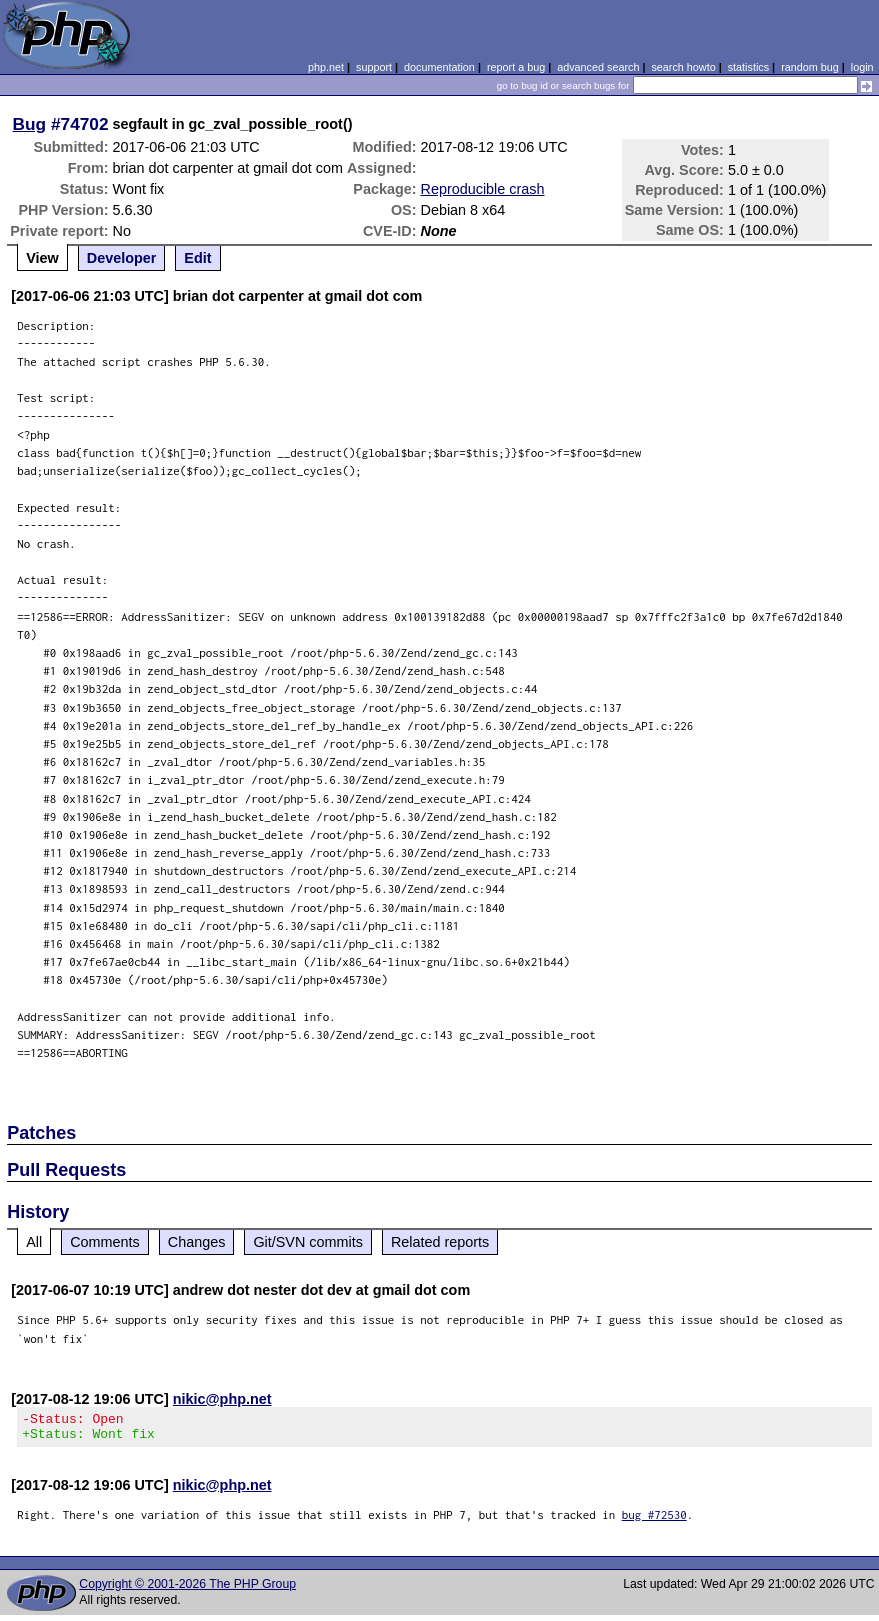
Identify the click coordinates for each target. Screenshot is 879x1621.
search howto (683, 67)
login (862, 67)
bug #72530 (654, 1520)
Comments (105, 1242)
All (34, 1242)
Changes (197, 1242)
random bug (810, 67)
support (374, 67)
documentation (439, 67)
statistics (748, 67)
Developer (122, 258)
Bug (30, 124)
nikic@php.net (222, 1399)
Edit (197, 258)
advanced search (598, 67)
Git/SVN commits (308, 1242)
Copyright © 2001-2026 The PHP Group (187, 1590)
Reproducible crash (483, 189)
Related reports (440, 1242)
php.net (326, 67)
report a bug (516, 67)
